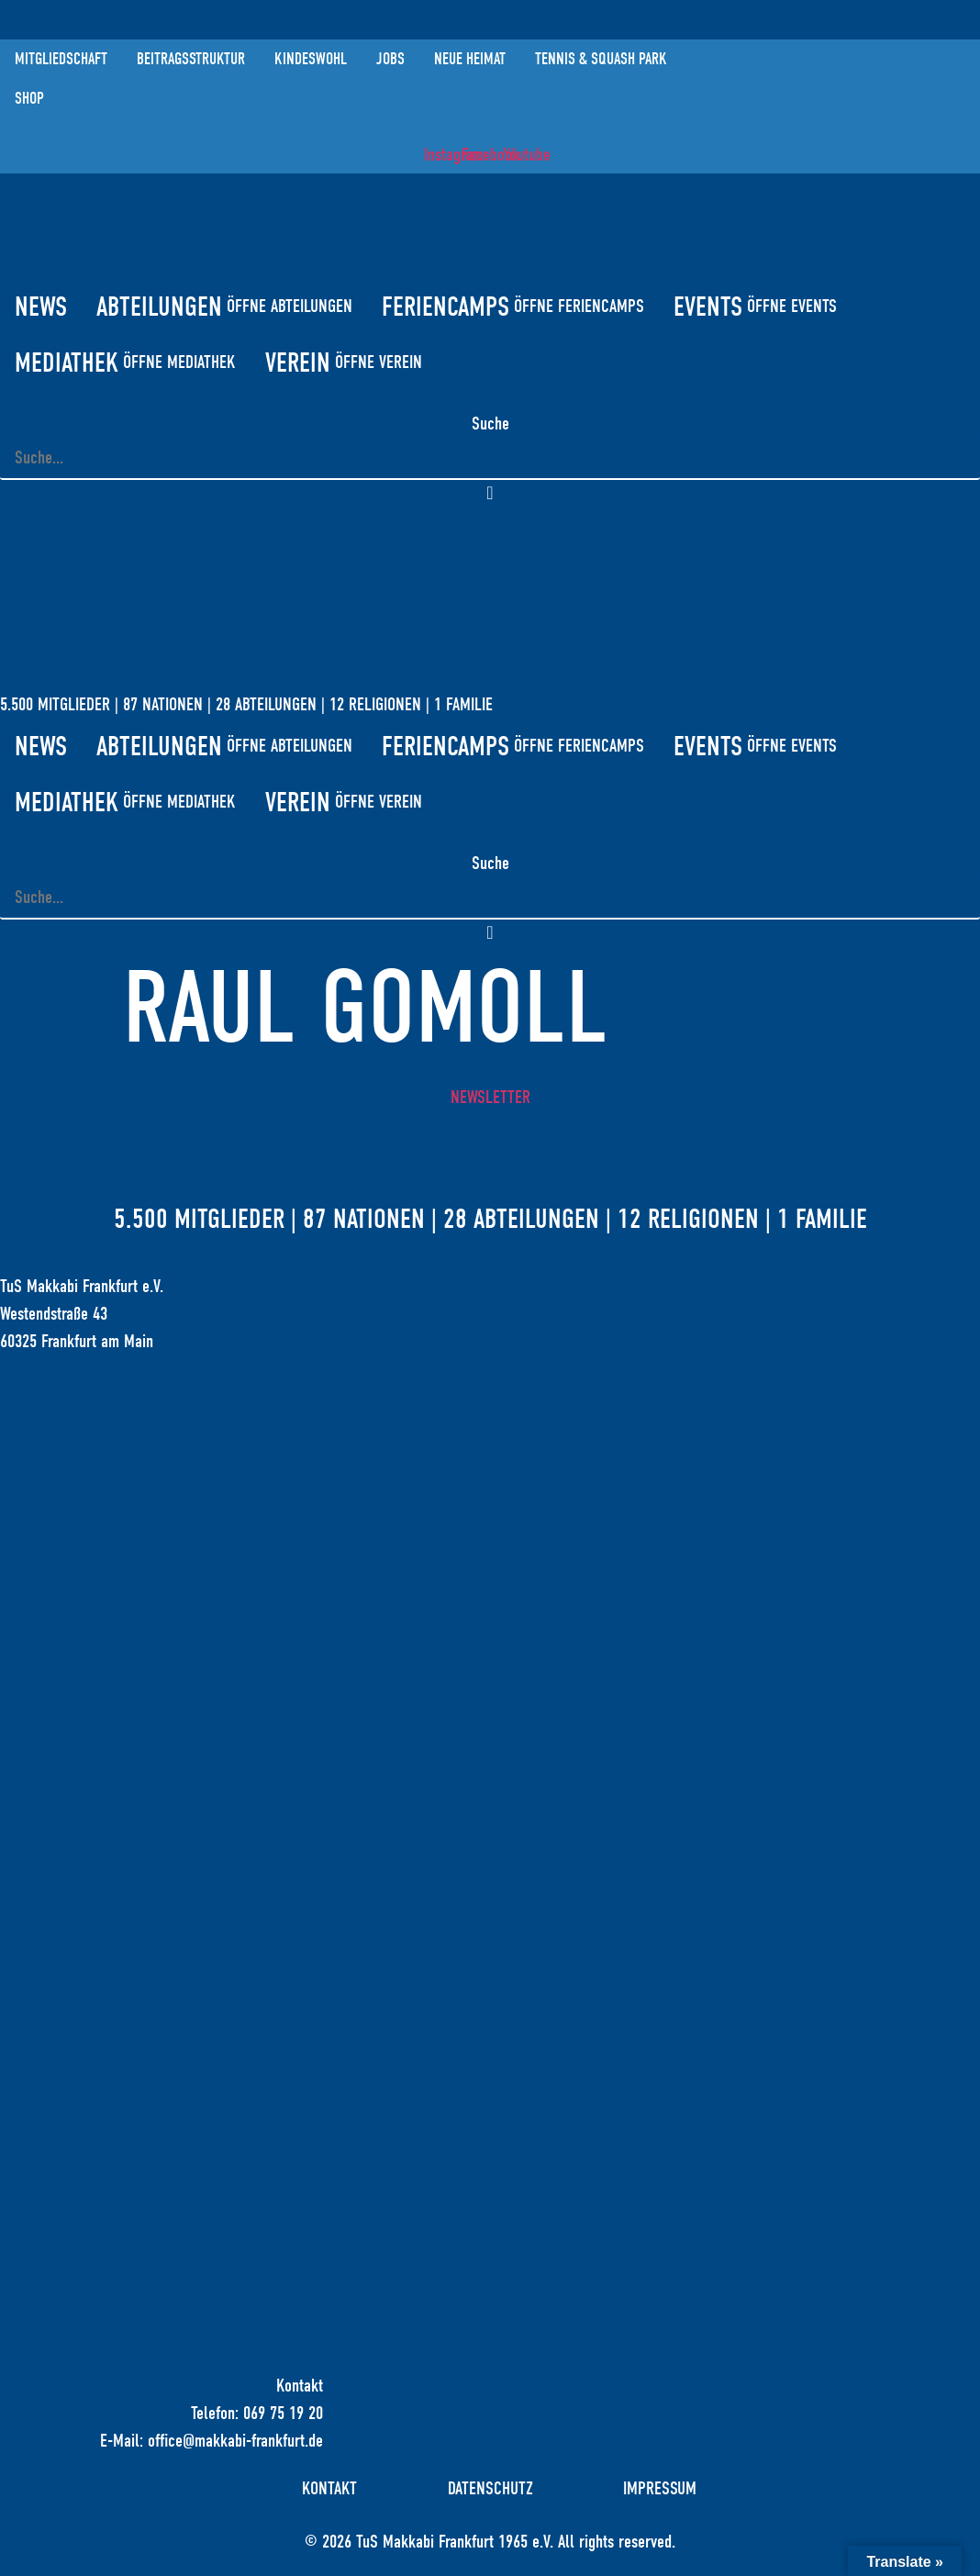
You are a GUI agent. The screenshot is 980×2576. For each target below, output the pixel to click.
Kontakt (328, 2490)
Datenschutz (490, 2490)
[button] (490, 494)
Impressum (661, 2490)
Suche (490, 424)
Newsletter (490, 1098)
